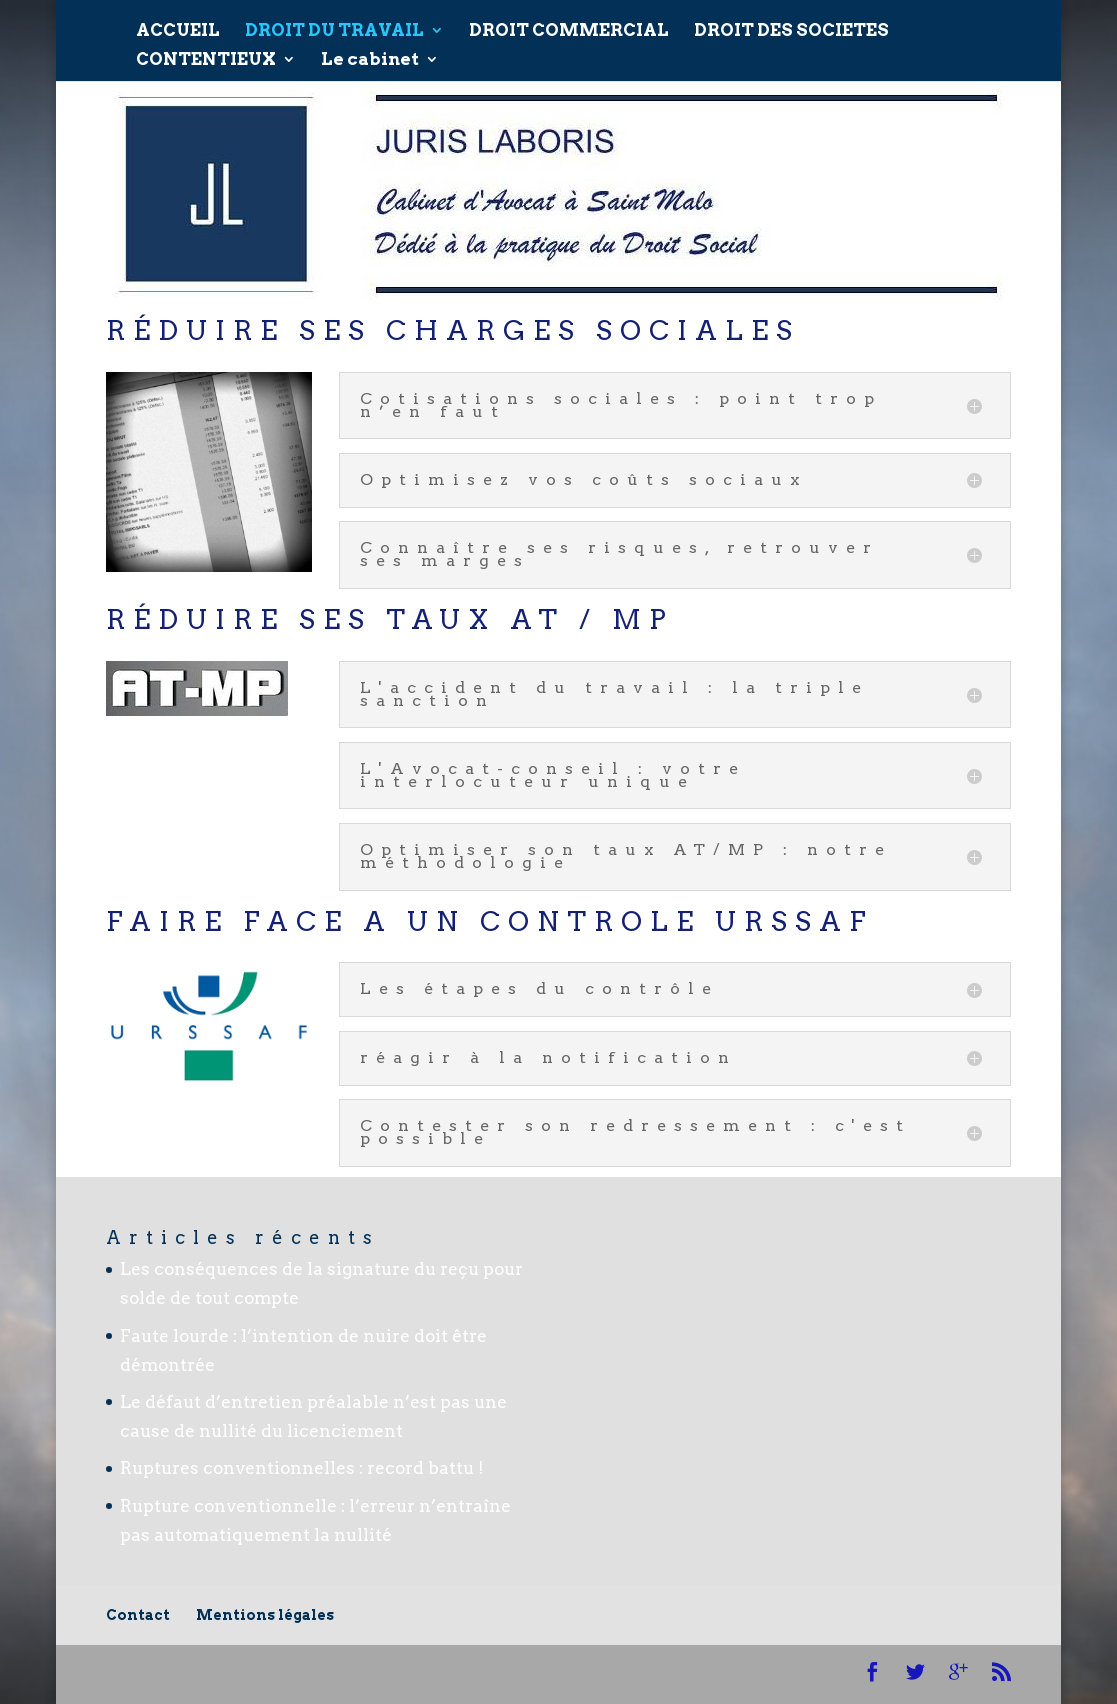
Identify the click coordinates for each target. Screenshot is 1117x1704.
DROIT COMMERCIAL (569, 23)
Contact (138, 1615)
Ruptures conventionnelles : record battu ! (302, 1468)
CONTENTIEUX (206, 52)
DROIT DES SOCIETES (791, 23)
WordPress (521, 1674)
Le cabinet (370, 52)
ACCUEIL (178, 23)
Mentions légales (265, 1615)
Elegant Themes (268, 1674)
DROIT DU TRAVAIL (334, 23)
